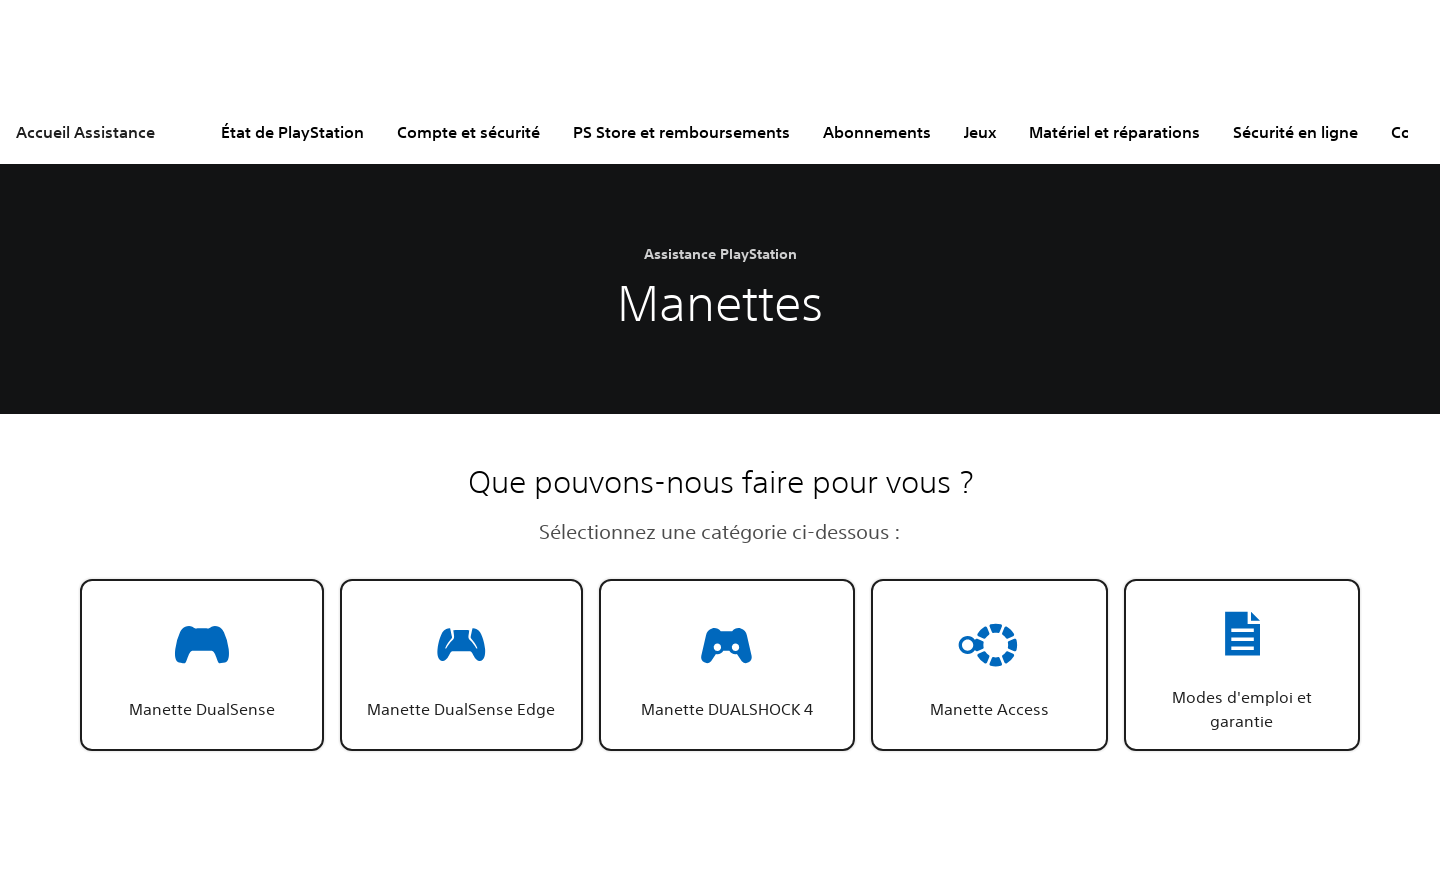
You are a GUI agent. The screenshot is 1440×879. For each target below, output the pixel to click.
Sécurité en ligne (1295, 132)
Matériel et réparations (1114, 132)
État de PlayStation (292, 132)
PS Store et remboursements (681, 132)
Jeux (980, 132)
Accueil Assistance (85, 132)
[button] (202, 665)
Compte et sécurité (468, 132)
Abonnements (877, 132)
